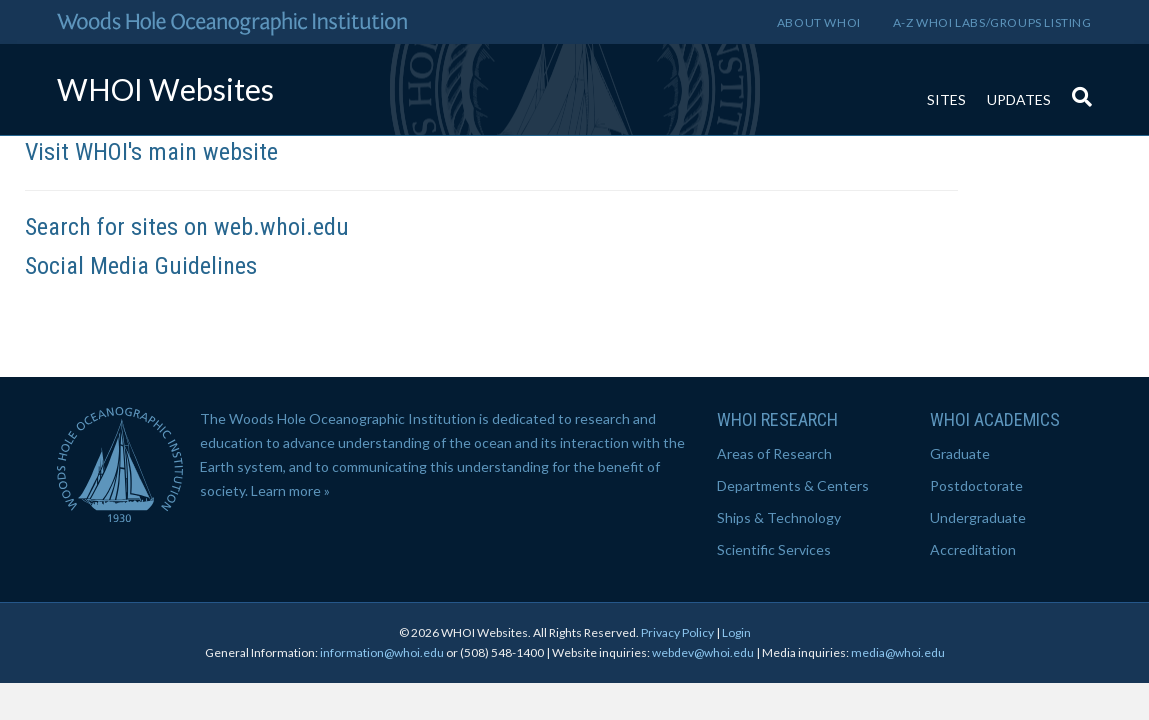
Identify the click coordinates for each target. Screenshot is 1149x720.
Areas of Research (774, 453)
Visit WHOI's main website (151, 152)
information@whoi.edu (382, 652)
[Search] (1077, 87)
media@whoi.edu (898, 652)
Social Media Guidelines (141, 266)
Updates (1019, 99)
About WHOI (819, 22)
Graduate (960, 453)
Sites (946, 99)
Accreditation (973, 549)
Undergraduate (978, 517)
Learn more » (290, 490)
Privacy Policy (677, 632)
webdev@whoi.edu (703, 652)
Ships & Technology (779, 517)
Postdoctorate (976, 485)
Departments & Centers (793, 485)
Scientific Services (774, 549)
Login (736, 632)
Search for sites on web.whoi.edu (187, 227)
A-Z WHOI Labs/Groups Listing (992, 22)
